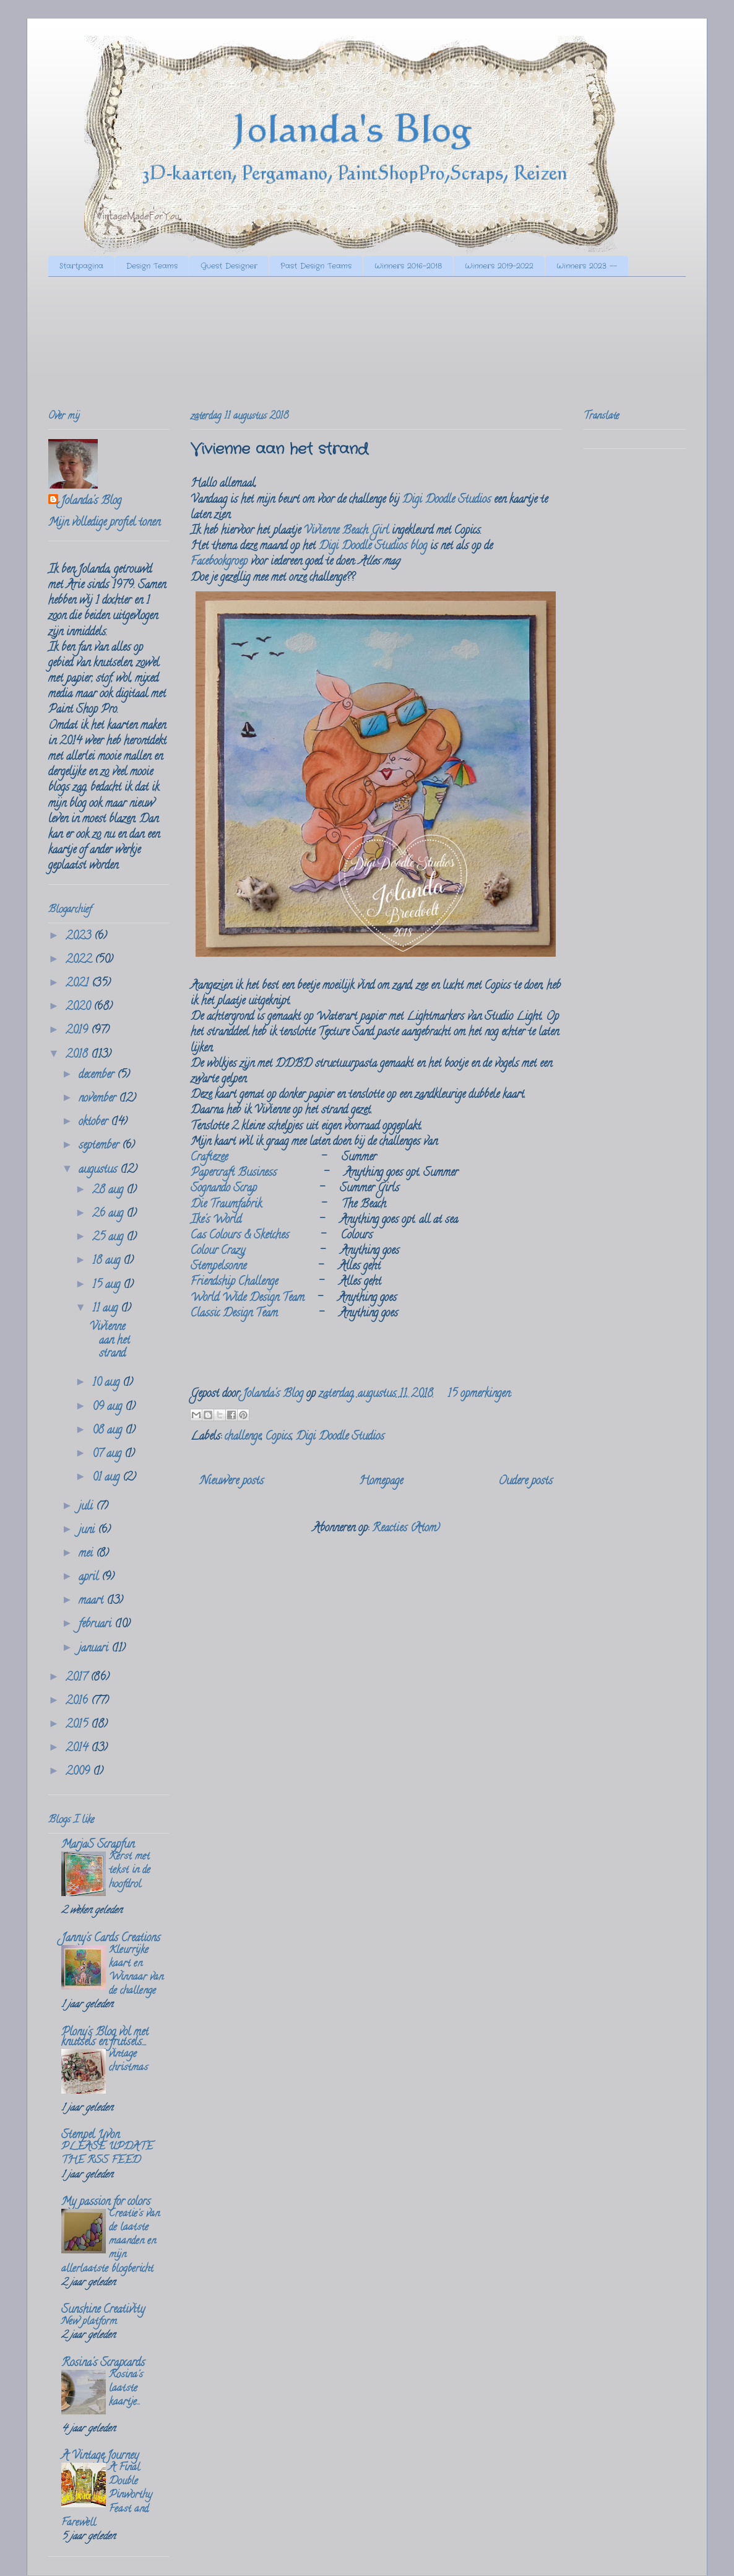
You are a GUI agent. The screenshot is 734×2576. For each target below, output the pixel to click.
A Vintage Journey (100, 2456)
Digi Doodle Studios (446, 500)
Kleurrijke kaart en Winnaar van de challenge (136, 1971)
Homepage (381, 1481)
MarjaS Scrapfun (97, 1845)
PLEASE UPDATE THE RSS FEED (107, 2154)
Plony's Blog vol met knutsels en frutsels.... (105, 2038)
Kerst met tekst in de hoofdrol (129, 1870)
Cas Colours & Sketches (240, 1236)
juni (88, 1530)
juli (87, 1507)
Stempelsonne (218, 1267)
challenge (243, 1437)
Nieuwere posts (232, 1481)
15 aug (107, 1285)
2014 (78, 1748)
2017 (78, 1678)
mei (87, 1554)
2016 (78, 1701)
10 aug (107, 1383)
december (98, 1075)
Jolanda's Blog (91, 502)
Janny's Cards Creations (110, 1938)
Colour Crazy (218, 1251)
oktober (95, 1122)
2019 (78, 1031)
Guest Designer (229, 266)
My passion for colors (105, 2202)
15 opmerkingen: (479, 1394)
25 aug (109, 1238)
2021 (79, 984)
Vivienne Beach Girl (346, 531)
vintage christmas (128, 2061)
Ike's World (216, 1220)
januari (95, 1649)
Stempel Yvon (90, 2135)
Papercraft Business (234, 1173)
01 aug (107, 1478)
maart (92, 1601)
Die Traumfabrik (226, 1205)
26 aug (109, 1214)
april (90, 1577)
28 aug (109, 1190)
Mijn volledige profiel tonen (104, 523)
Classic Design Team (234, 1314)
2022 (80, 960)
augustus (99, 1170)
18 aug (107, 1261)
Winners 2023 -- (586, 266)
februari (96, 1625)
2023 (80, 937)
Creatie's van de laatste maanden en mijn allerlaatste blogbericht (110, 2242)
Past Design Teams (316, 266)
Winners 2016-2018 (408, 266)
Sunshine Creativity (103, 2310)
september (100, 1146)
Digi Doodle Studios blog (373, 546)
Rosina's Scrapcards (103, 2363)
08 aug (108, 1431)
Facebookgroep (219, 562)
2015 (78, 1725)
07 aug (108, 1454)
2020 (79, 1007)
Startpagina (81, 266)
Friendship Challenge (234, 1282)
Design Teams (152, 266)
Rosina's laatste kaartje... (126, 2389)
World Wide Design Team (247, 1298)
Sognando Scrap (224, 1189)
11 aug (106, 1309)
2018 (78, 1055)
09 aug (108, 1407)
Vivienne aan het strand (279, 449)
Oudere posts (525, 1481)
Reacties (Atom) (406, 1529)
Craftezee (209, 1158)
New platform (89, 2322)
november (99, 1099)
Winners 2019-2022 (499, 266)
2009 (79, 1772)
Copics (278, 1437)
